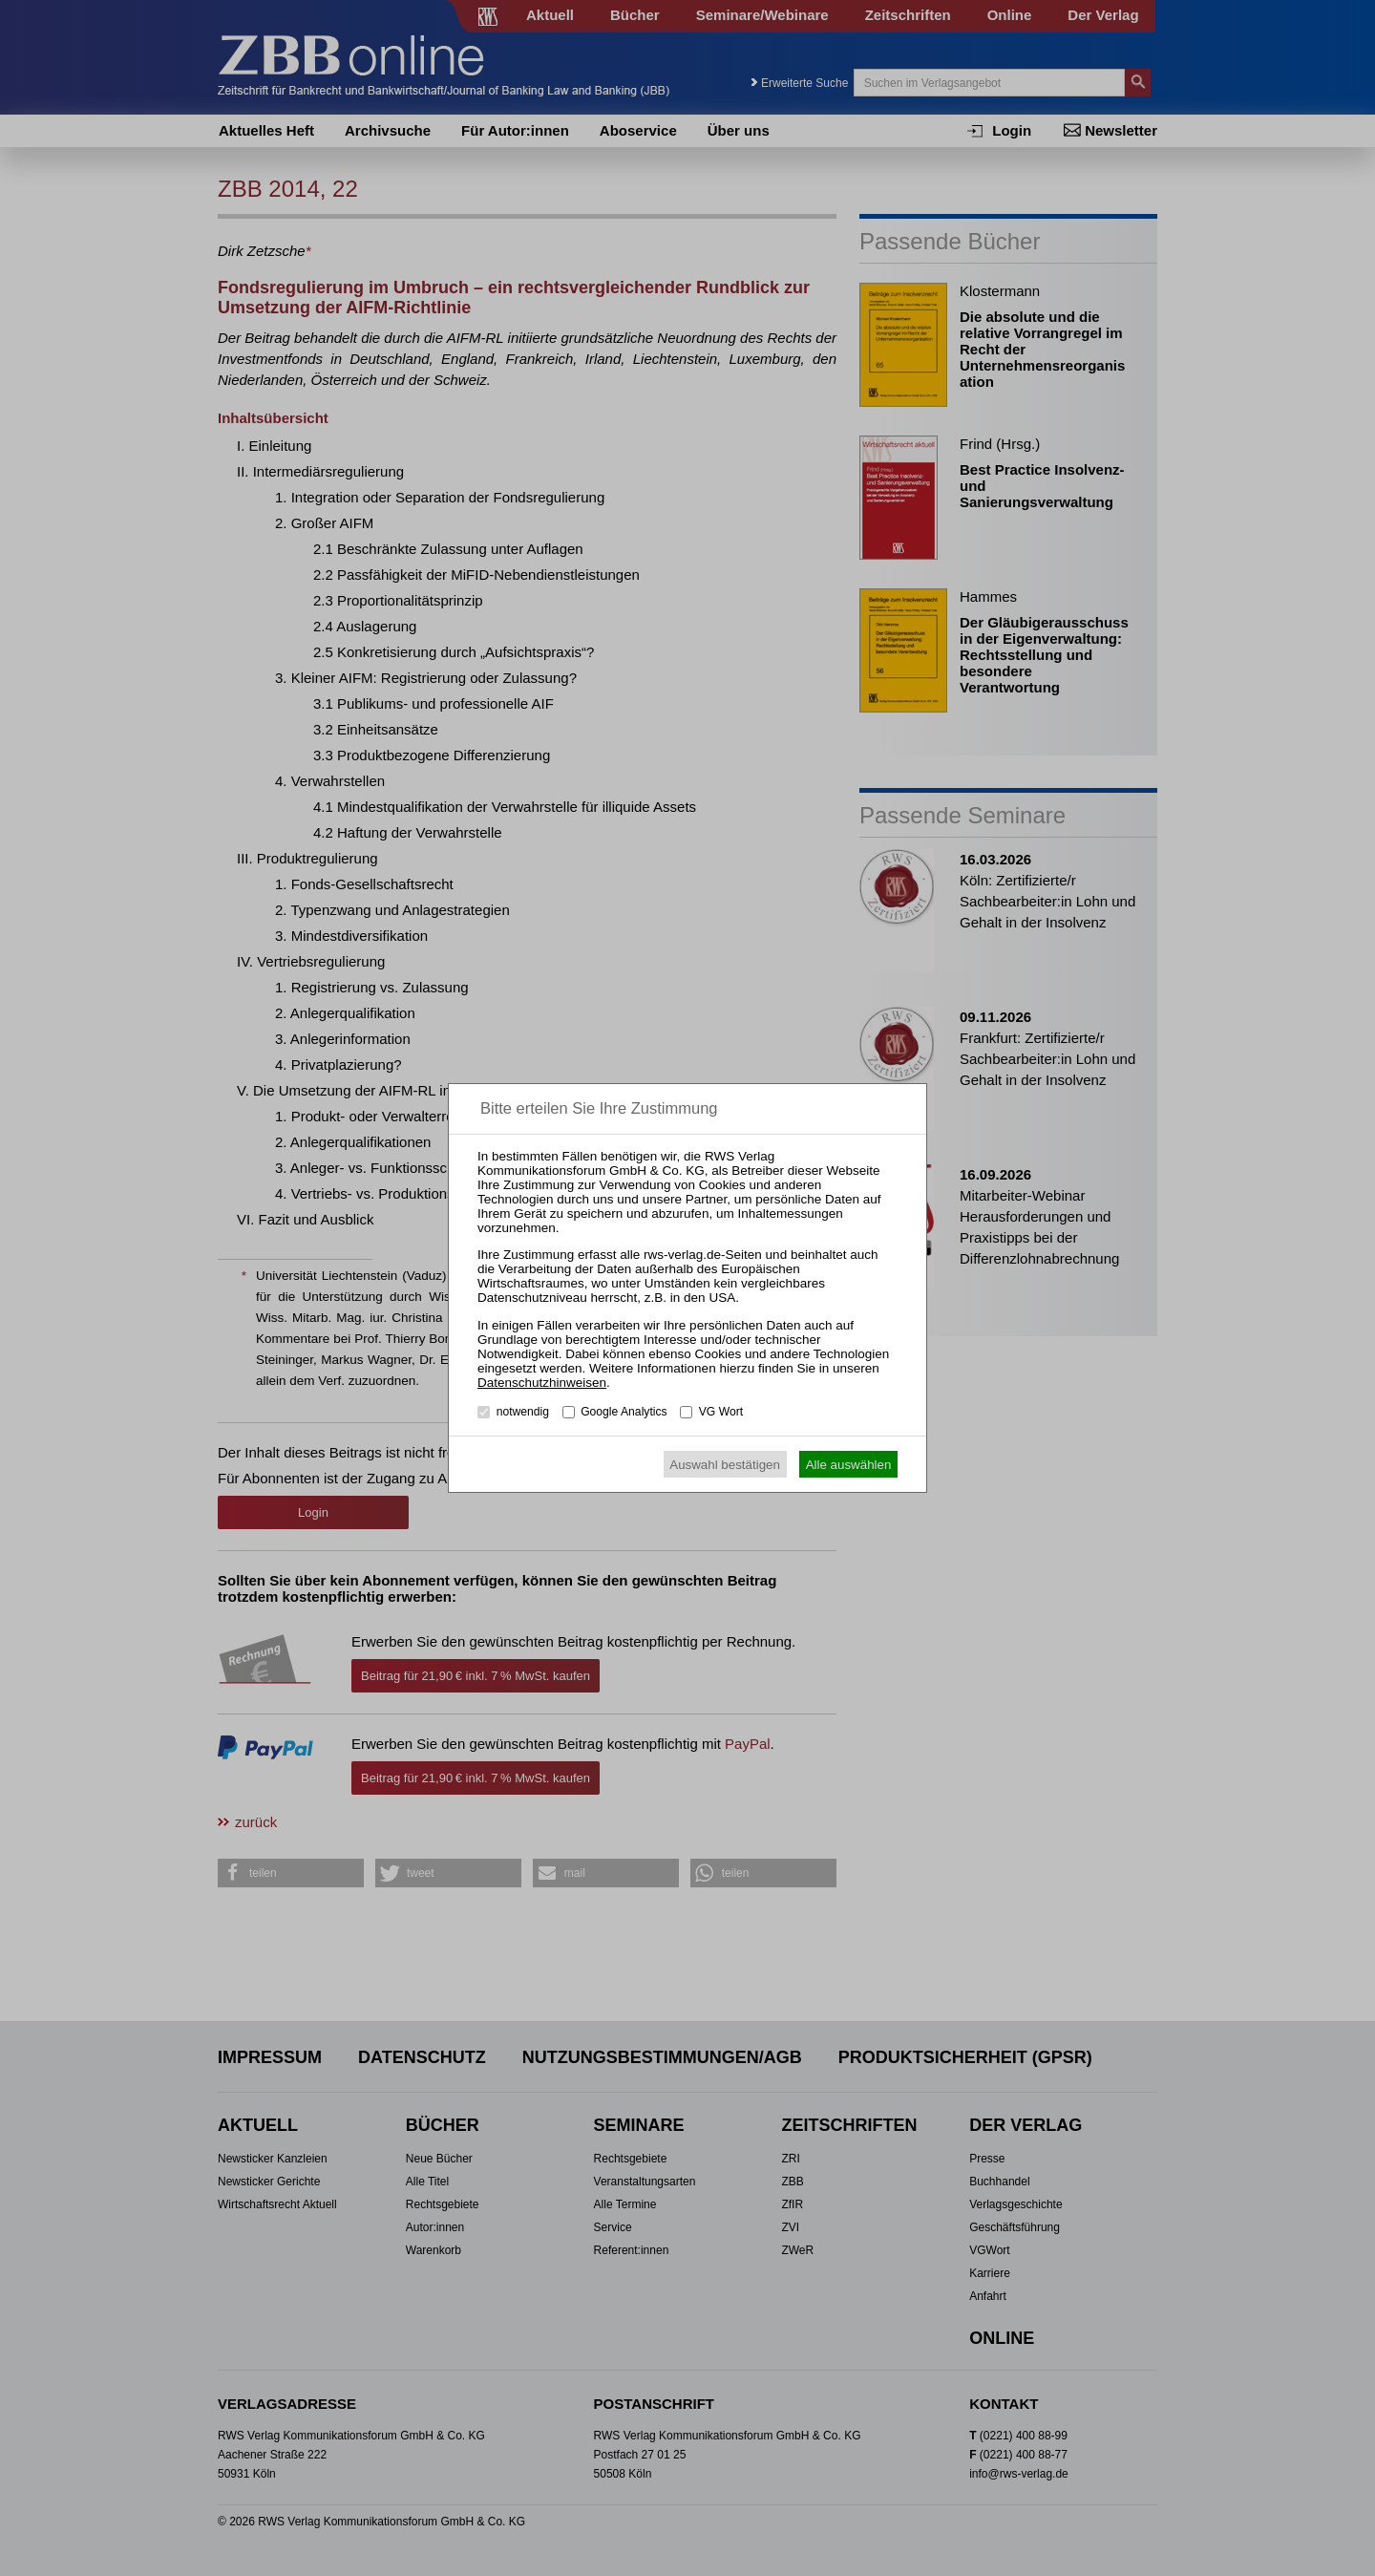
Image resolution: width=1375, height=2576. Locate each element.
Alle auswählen (849, 1465)
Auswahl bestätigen (724, 1465)
